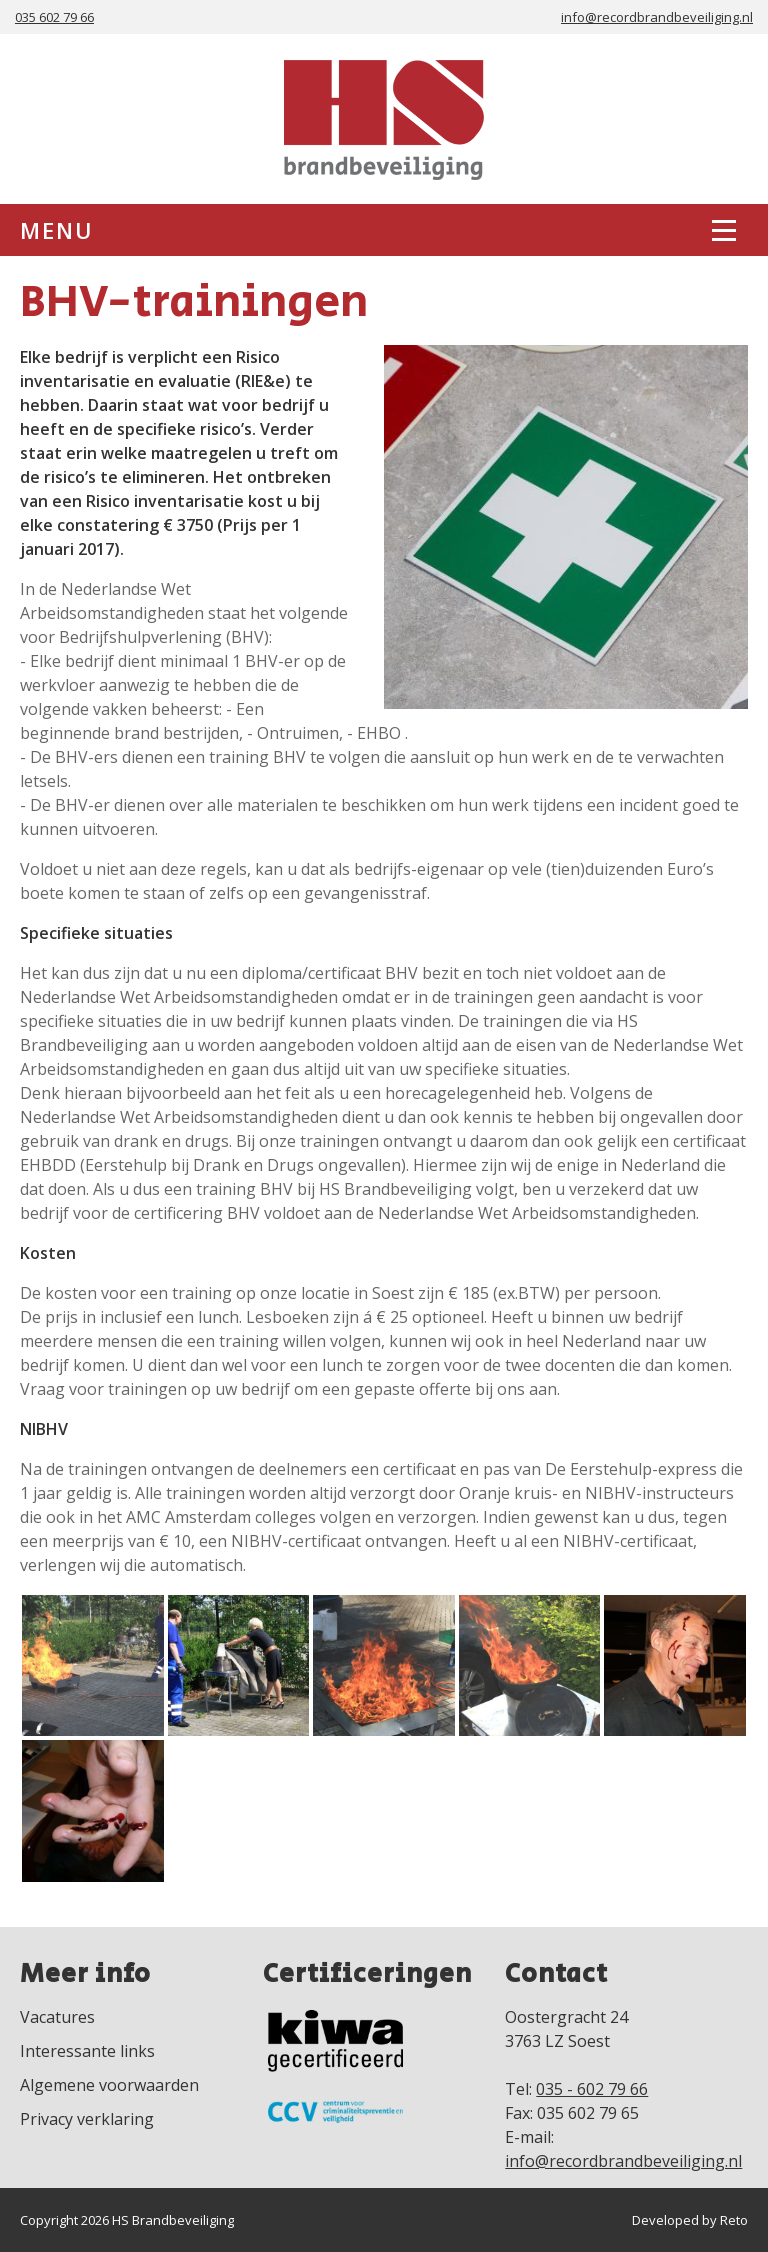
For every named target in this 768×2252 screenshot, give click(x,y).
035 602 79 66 (54, 17)
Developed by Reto (690, 2220)
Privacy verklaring (87, 2119)
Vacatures (57, 2017)
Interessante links (87, 2051)
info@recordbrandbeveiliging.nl (657, 17)
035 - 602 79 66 (592, 2089)
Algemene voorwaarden (109, 2085)
